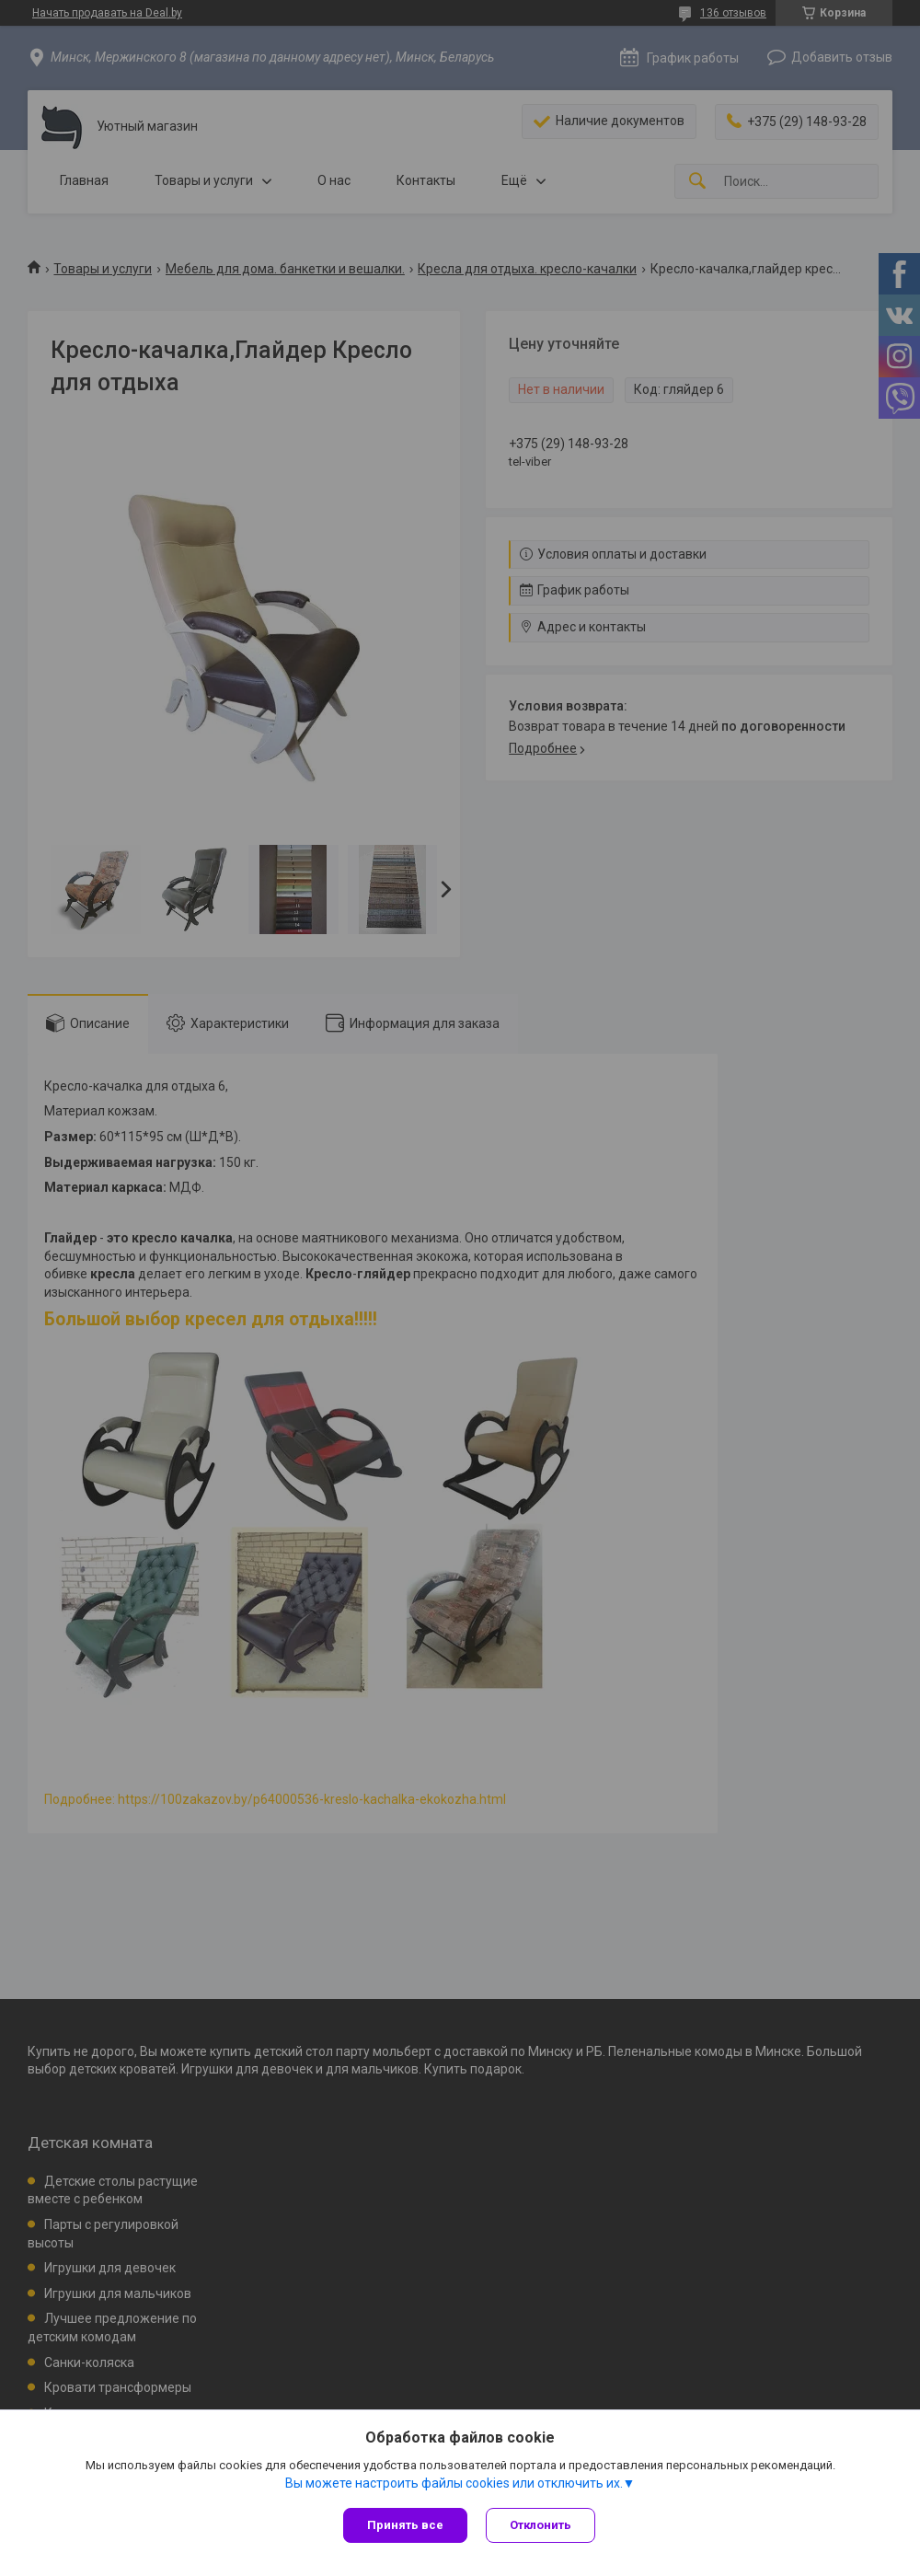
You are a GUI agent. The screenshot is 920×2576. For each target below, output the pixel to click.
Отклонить (540, 2525)
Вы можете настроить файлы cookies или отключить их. (454, 2483)
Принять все (405, 2525)
